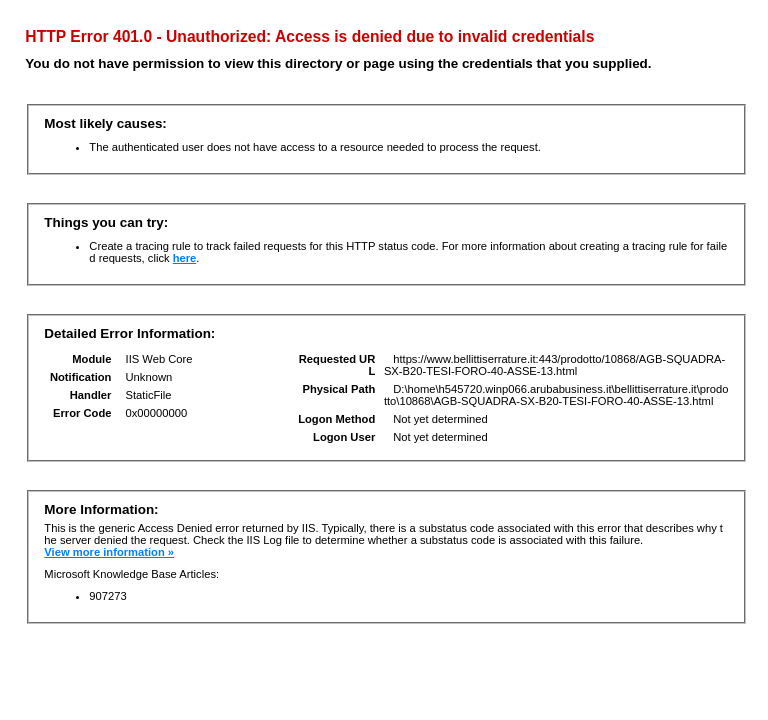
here (185, 258)
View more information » (109, 552)
